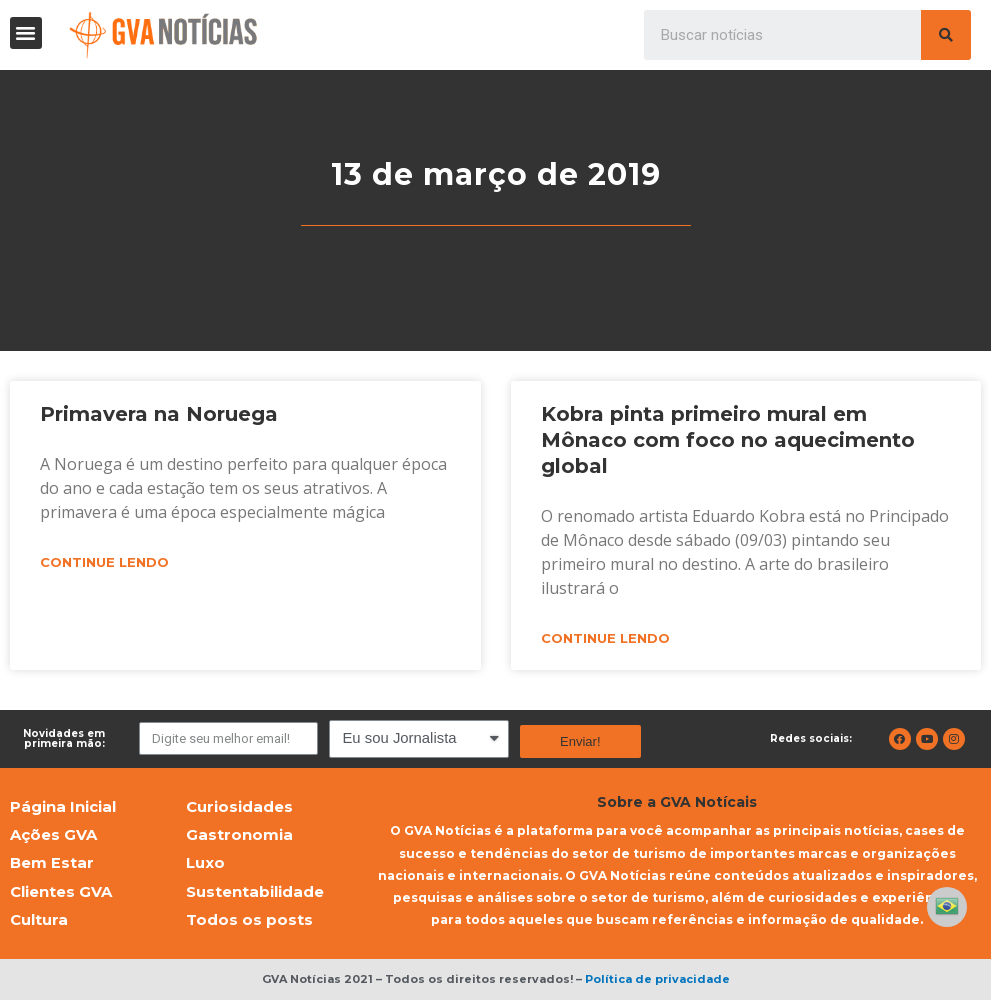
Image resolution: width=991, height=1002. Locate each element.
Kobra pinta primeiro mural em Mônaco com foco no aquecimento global (728, 440)
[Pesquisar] (946, 35)
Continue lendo (104, 563)
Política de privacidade (657, 981)
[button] (26, 33)
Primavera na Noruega (159, 414)
